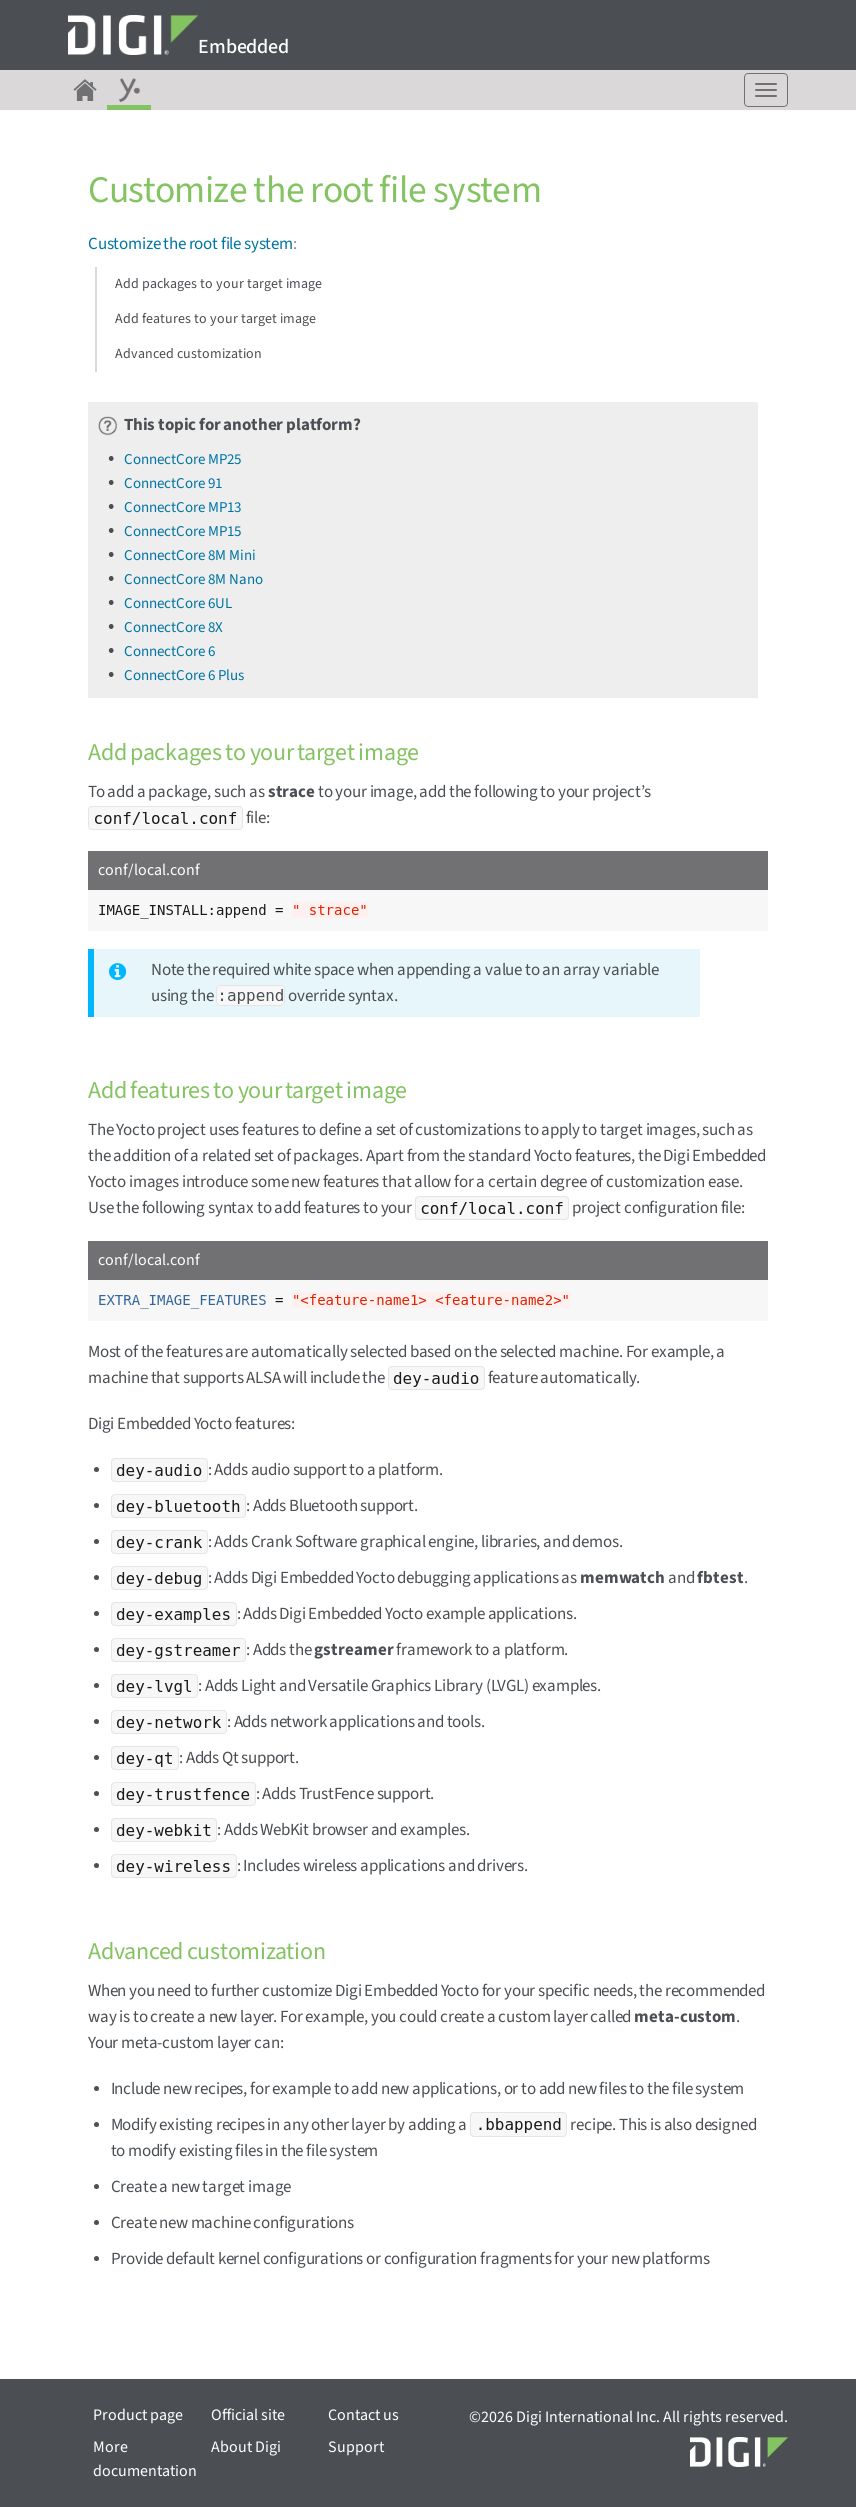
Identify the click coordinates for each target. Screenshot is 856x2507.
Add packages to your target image (218, 284)
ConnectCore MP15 (182, 531)
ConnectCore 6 (169, 651)
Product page (138, 2415)
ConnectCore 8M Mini (190, 555)
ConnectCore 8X (173, 627)
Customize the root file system (190, 244)
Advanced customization (188, 354)
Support (356, 2447)
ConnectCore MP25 (182, 459)
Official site (248, 2415)
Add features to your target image (215, 319)
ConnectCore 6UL (178, 603)
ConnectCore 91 (173, 483)
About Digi (246, 2447)
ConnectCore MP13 (182, 507)
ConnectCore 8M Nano (193, 579)
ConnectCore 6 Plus (184, 675)
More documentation (145, 2459)
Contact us (363, 2415)
